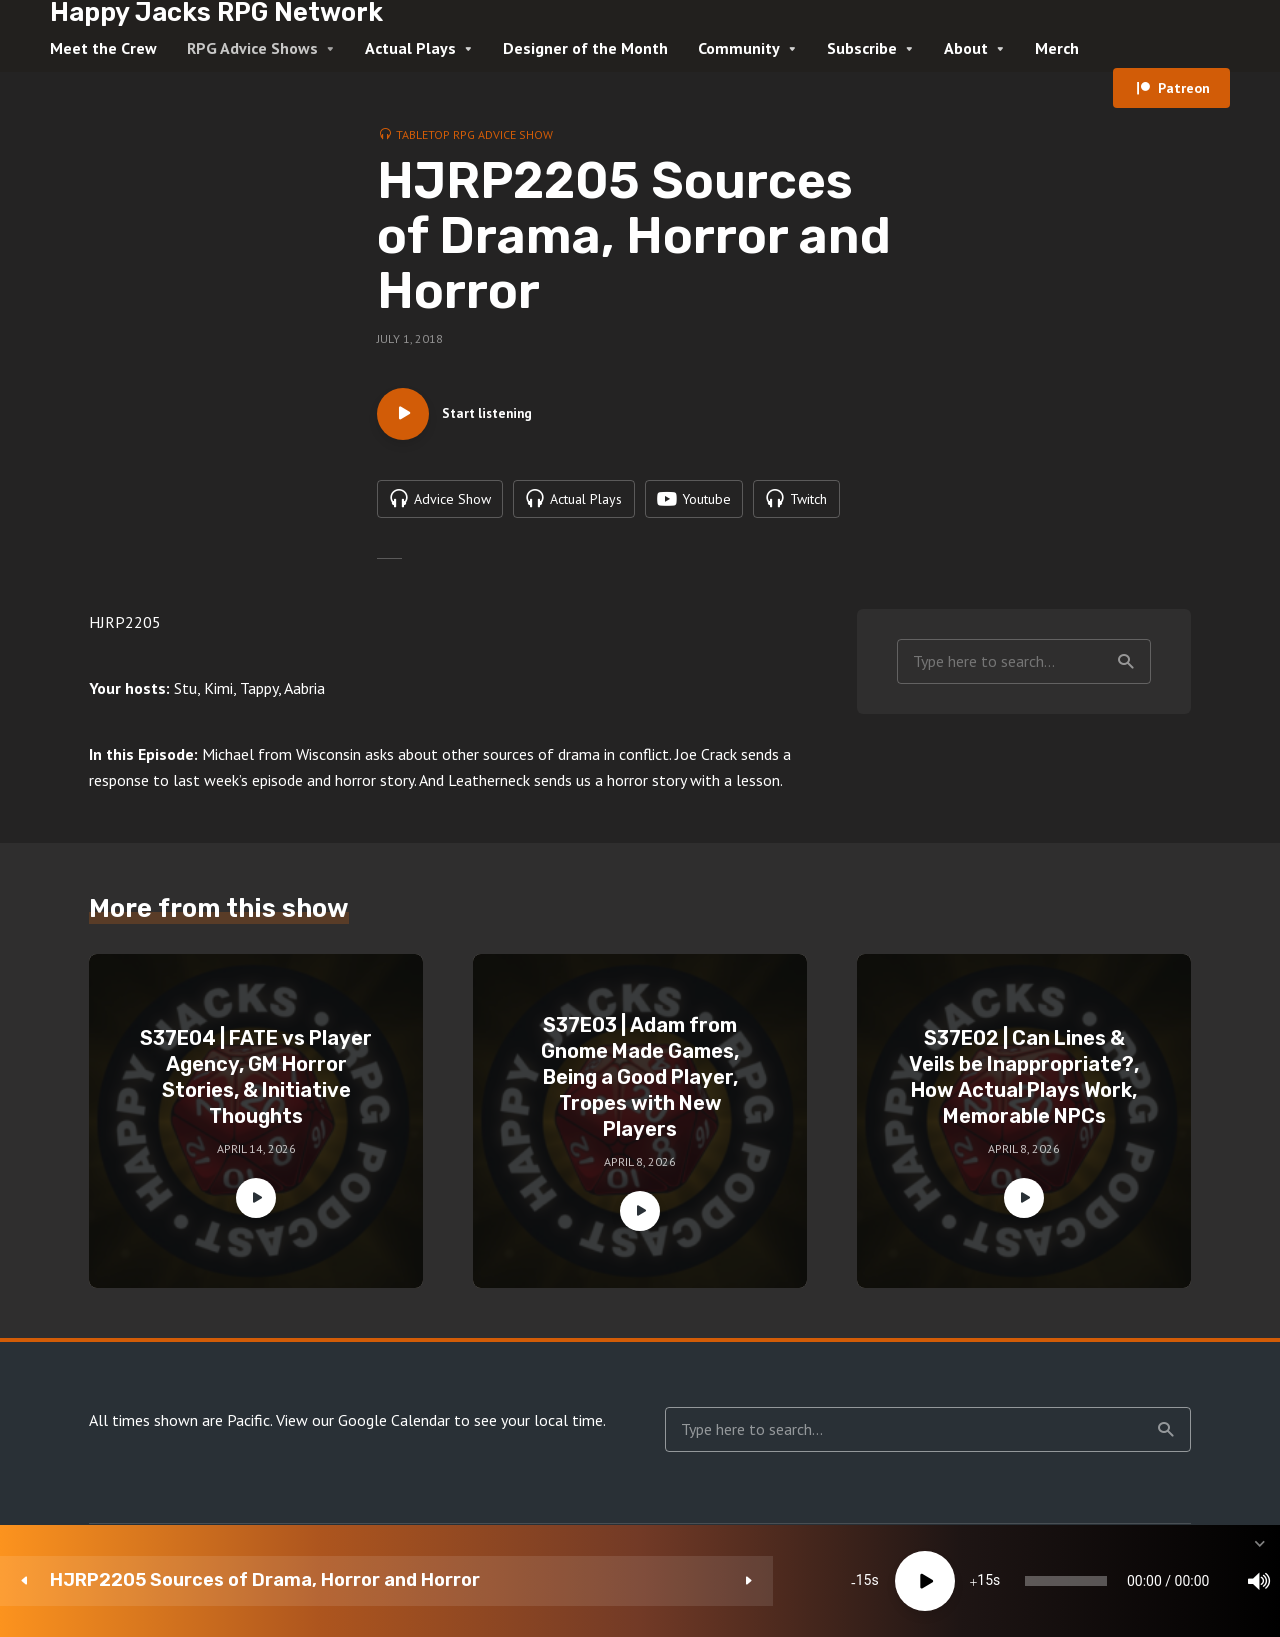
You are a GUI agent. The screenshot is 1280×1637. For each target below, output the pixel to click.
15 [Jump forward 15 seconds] (591, 1581)
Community (739, 48)
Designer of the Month (585, 48)
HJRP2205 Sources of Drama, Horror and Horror (215, 1580)
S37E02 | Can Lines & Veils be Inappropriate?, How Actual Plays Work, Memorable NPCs (1024, 1087)
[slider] (734, 1581)
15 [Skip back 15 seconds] (470, 1581)
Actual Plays (410, 48)
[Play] (531, 1581)
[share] (1170, 1581)
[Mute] (990, 1581)
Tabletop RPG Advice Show (474, 134)
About (966, 48)
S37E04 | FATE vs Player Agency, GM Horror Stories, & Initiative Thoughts (256, 1087)
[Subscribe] (1110, 1581)
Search (1126, 671)
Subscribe (862, 48)
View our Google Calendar (363, 1430)
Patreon (1184, 88)
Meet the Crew (103, 48)
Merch (1057, 48)
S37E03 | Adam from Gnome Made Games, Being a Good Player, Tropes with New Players (640, 1087)
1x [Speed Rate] (1050, 1581)
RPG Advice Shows (252, 48)
